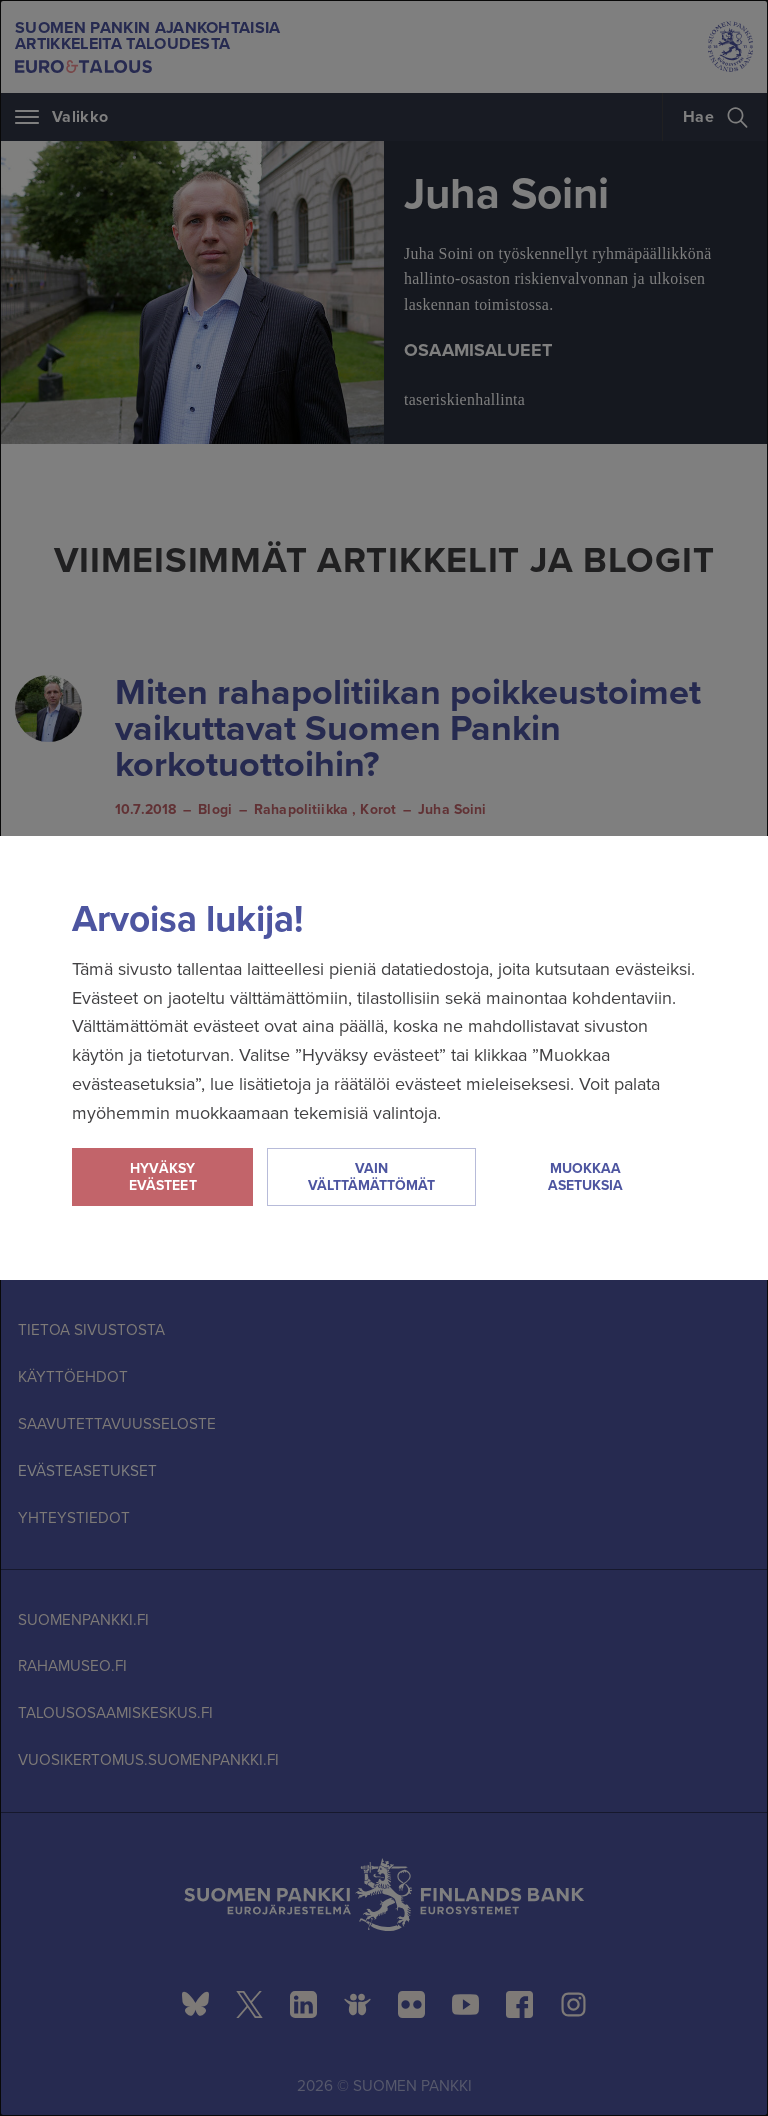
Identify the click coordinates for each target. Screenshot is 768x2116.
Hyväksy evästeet (163, 1177)
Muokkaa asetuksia (585, 1177)
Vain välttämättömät (371, 1177)
